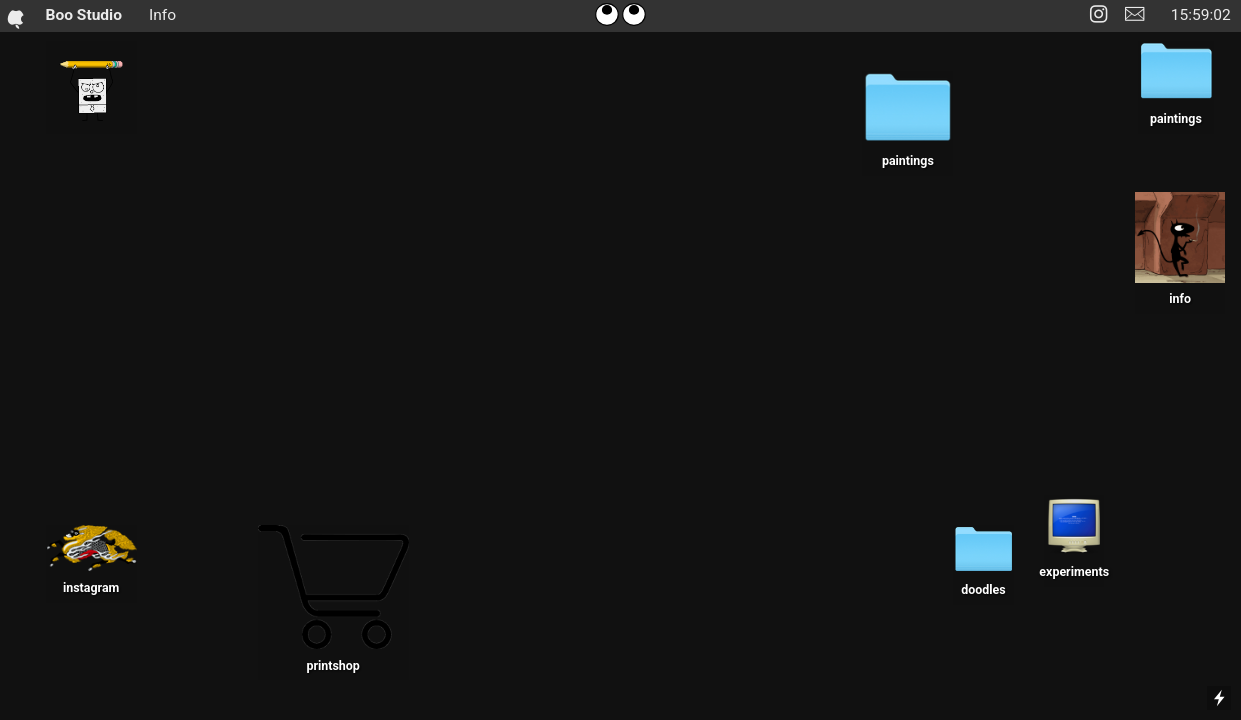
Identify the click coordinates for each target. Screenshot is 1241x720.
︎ (1134, 15)
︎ (1098, 15)
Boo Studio (75, 16)
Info (162, 15)
